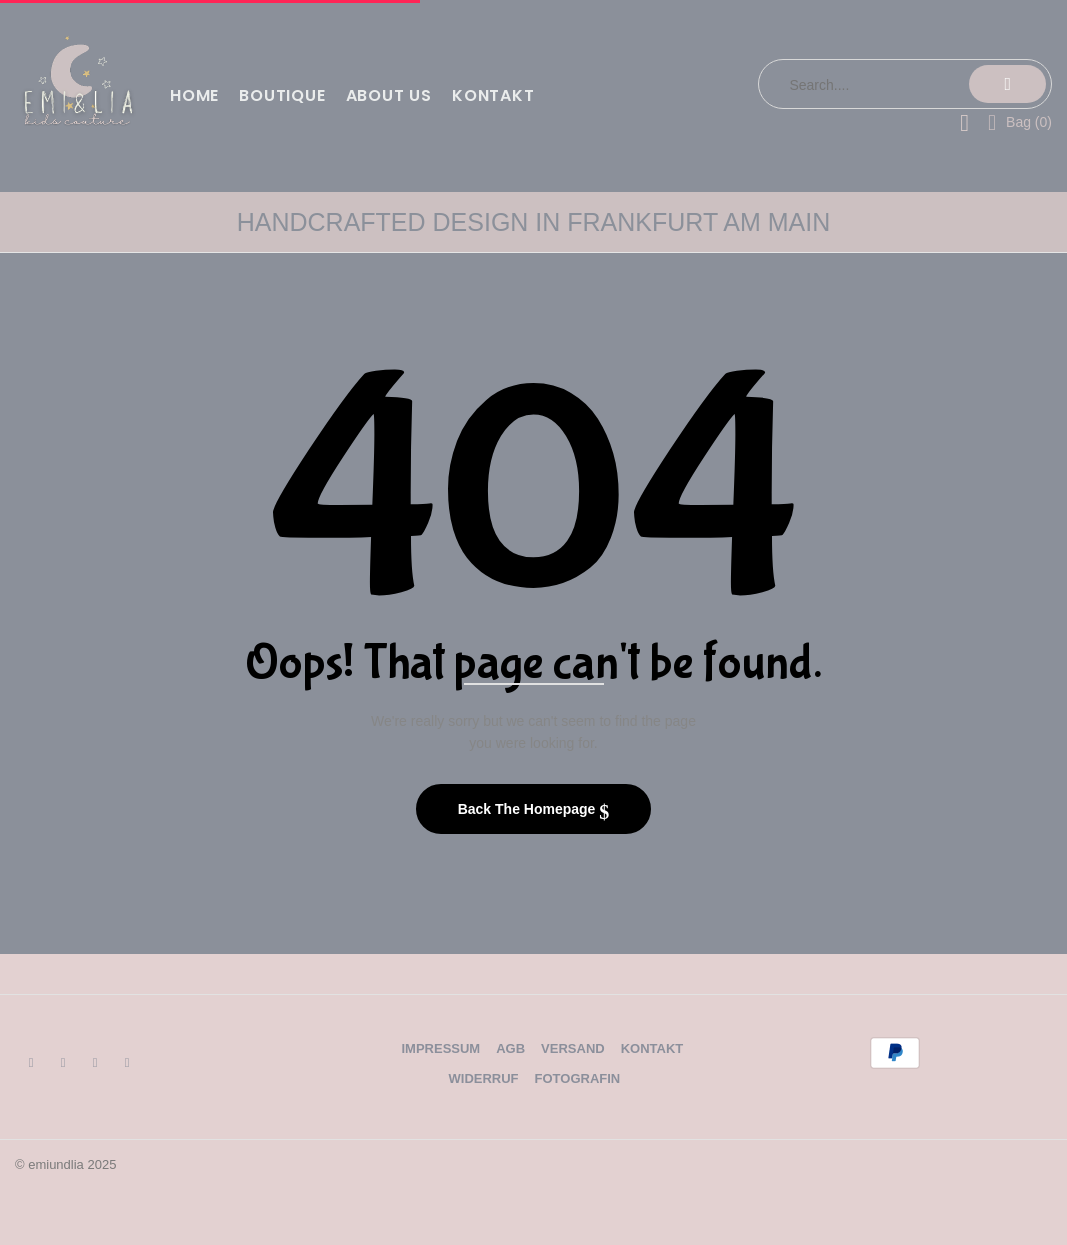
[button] (1020, 121)
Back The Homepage (529, 809)
